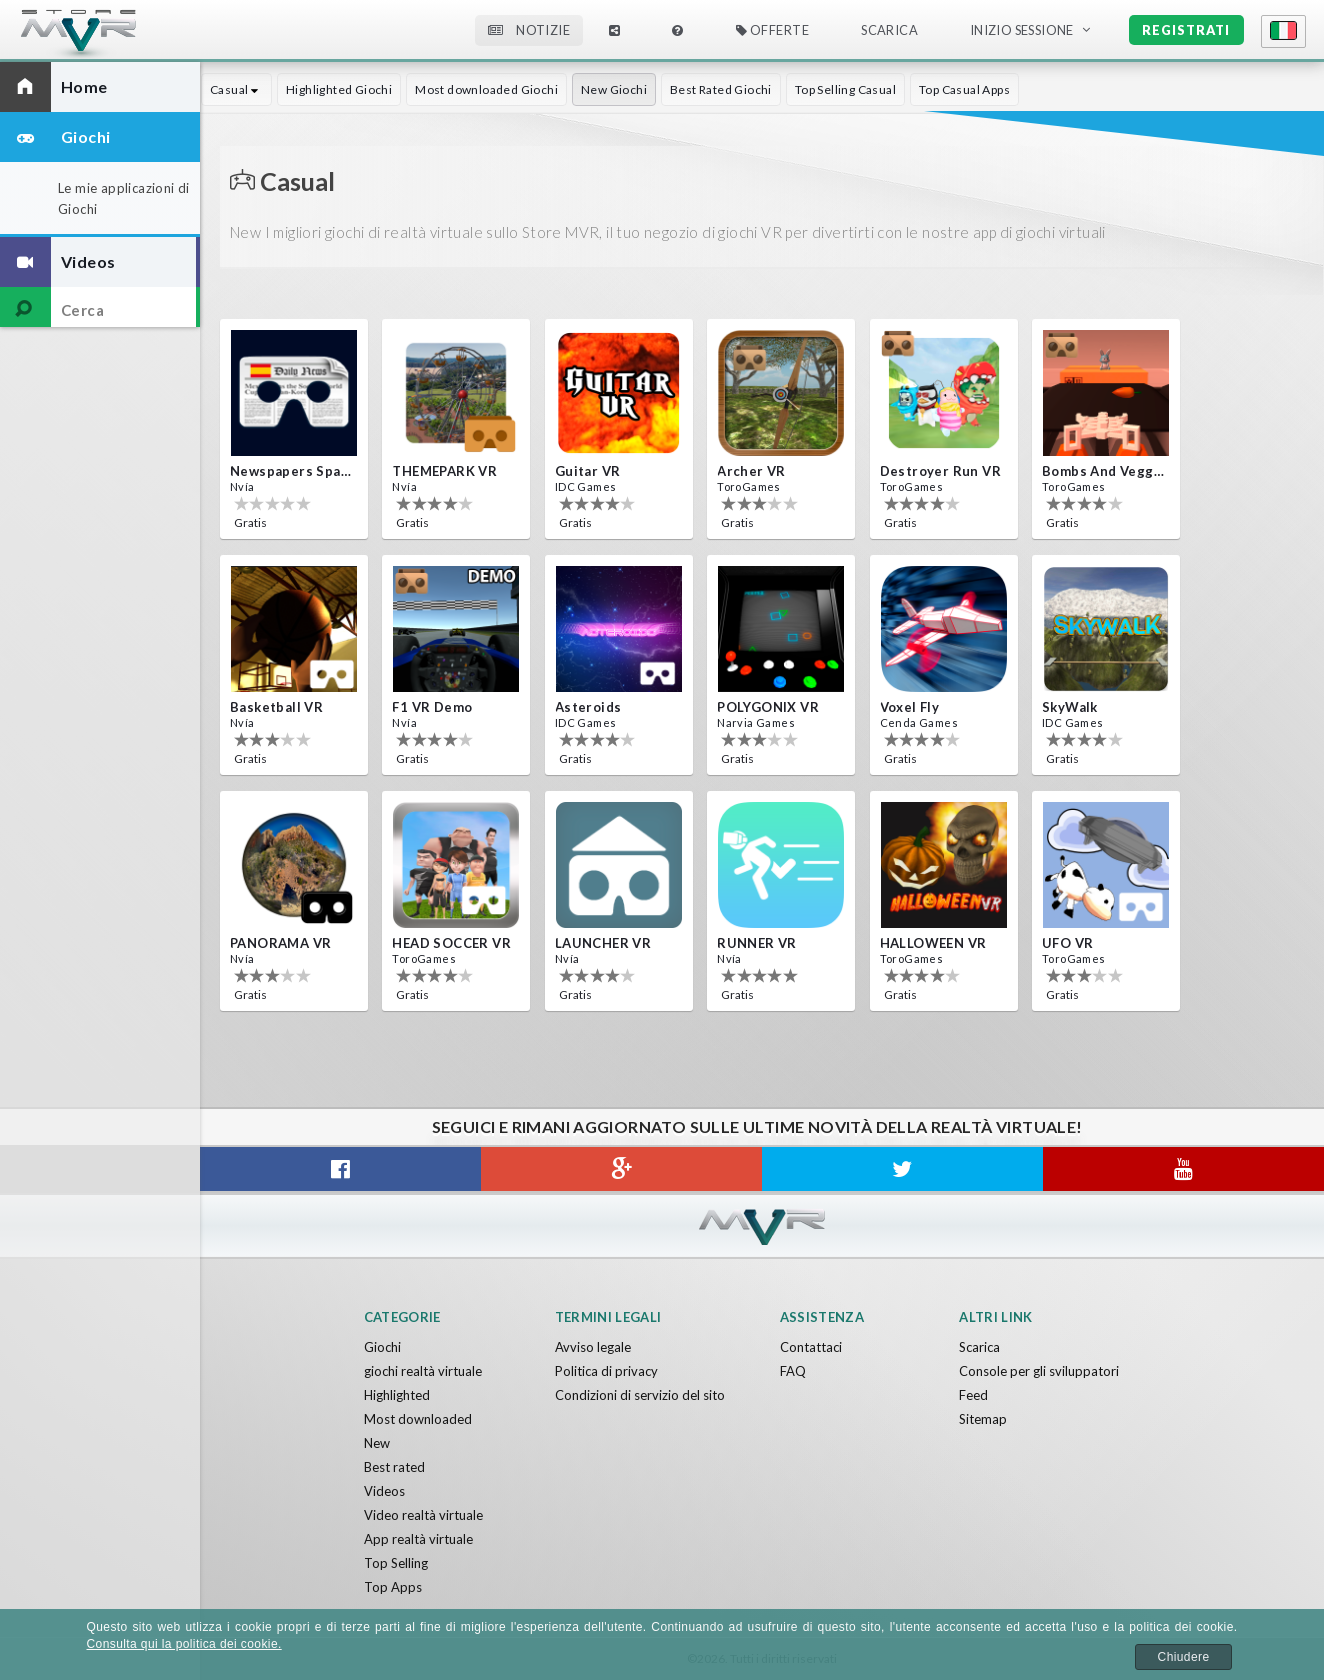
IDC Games (586, 486)
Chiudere (1184, 1657)
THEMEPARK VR (444, 471)
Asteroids (588, 707)
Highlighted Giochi (339, 89)
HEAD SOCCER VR (451, 943)
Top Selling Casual (845, 89)
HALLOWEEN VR (933, 943)
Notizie (529, 30)
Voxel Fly (910, 707)
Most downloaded (418, 1419)
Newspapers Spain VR (292, 471)
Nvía (242, 486)
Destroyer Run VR (940, 471)
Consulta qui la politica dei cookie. (184, 1644)
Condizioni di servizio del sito (640, 1395)
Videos (384, 1491)
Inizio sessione (1022, 30)
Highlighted (397, 1395)
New (377, 1443)
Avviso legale (593, 1347)
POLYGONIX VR (768, 707)
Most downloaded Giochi (486, 89)
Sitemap (983, 1419)
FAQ (793, 1371)
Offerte (773, 30)
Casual (236, 89)
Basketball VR (276, 707)
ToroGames (749, 486)
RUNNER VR (757, 943)
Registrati (1186, 30)
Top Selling (396, 1563)
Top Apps (393, 1587)
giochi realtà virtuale (423, 1371)
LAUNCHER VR (603, 943)
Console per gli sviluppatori (1039, 1371)
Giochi (382, 1347)
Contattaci (811, 1347)
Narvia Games (756, 722)
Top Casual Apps (964, 89)
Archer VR (751, 471)
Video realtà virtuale (423, 1515)
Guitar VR (588, 471)
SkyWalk (1070, 707)
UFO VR (1067, 943)
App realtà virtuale (418, 1539)
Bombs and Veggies (1104, 471)
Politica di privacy (606, 1371)
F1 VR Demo (432, 707)
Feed (973, 1395)
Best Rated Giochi (721, 89)
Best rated (394, 1467)
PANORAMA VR (280, 943)
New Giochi (614, 89)
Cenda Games (919, 722)
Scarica (889, 30)
